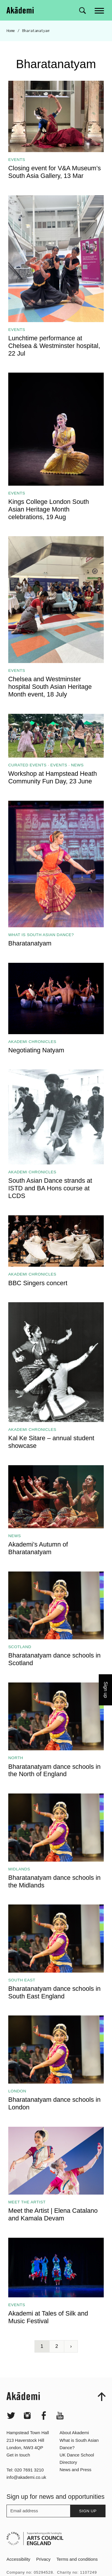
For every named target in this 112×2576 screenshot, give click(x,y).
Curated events (27, 765)
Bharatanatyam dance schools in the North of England (54, 1770)
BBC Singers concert (37, 1283)
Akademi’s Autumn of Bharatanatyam (38, 1548)
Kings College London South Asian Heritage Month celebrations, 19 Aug (48, 509)
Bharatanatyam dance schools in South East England (54, 1992)
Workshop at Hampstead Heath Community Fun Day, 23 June (52, 777)
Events (16, 159)
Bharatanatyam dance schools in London (54, 2103)
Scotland (19, 1647)
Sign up (87, 2527)
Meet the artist (27, 2202)
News (77, 765)
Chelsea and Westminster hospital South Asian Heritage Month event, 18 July (50, 686)
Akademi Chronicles (32, 1041)
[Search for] (82, 11)
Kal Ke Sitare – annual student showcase (51, 1441)
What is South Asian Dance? (41, 935)
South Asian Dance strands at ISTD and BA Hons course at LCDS (50, 1188)
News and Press (75, 2486)
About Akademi (74, 2449)
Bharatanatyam (29, 943)
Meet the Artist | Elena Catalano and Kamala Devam (53, 2214)
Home (10, 30)
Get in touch (18, 2471)
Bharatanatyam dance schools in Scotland (54, 1659)
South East (21, 1980)
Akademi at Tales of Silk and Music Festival (48, 2317)
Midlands (19, 1869)
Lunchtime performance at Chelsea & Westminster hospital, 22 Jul (54, 345)
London (17, 2091)
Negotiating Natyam (36, 1050)
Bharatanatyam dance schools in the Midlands (54, 1881)
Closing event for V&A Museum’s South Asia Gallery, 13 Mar (54, 171)
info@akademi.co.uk (26, 2493)
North (15, 1758)
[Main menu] (99, 10)
